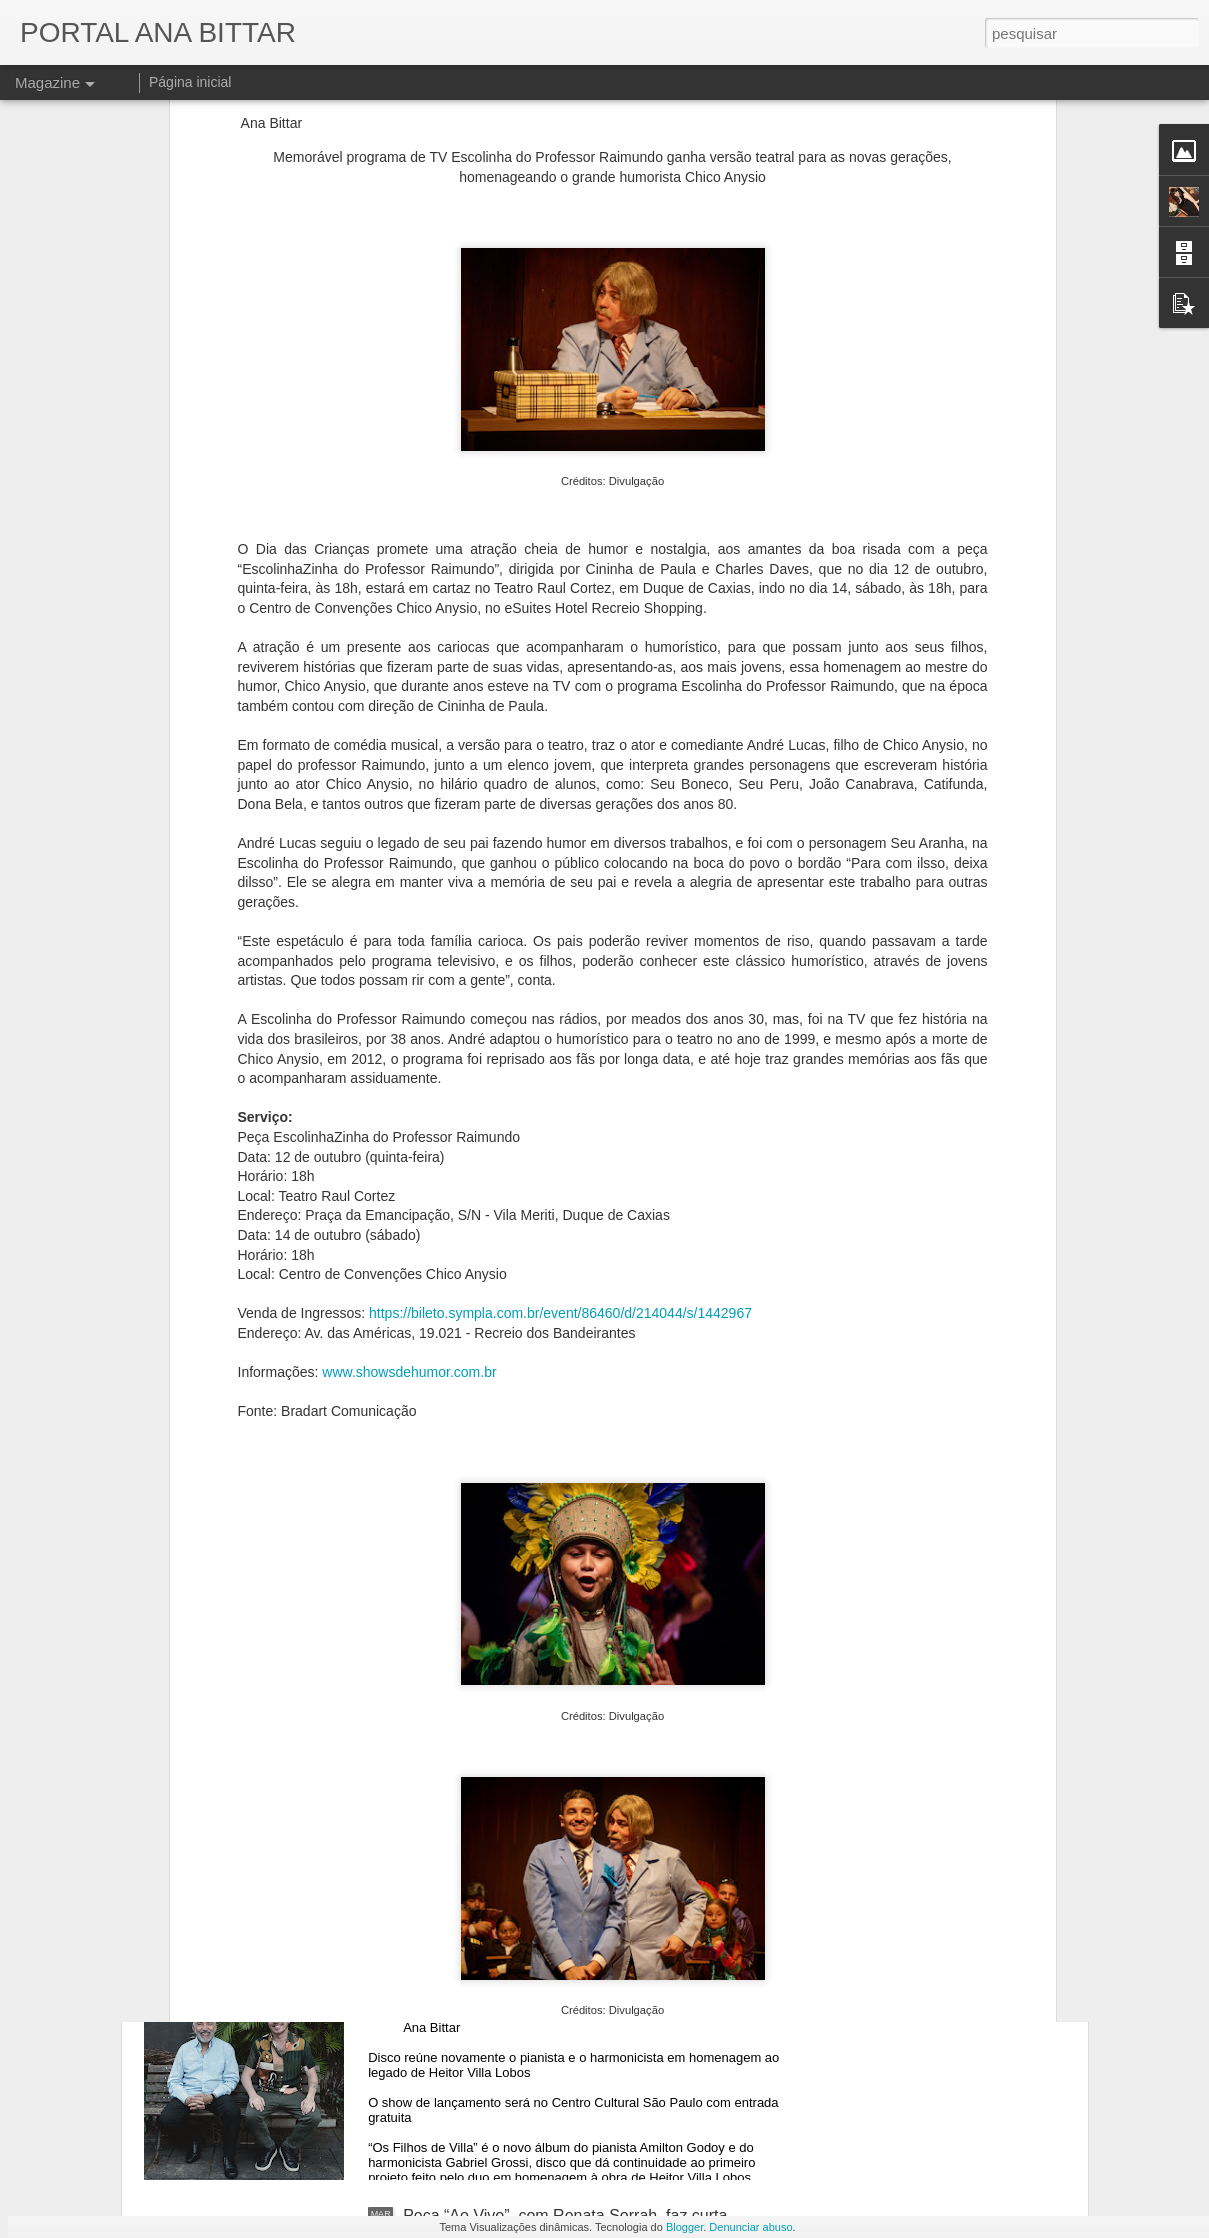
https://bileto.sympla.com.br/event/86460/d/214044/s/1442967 (560, 1029)
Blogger (684, 2227)
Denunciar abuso (750, 2227)
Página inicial (190, 82)
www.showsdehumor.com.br (409, 1087)
